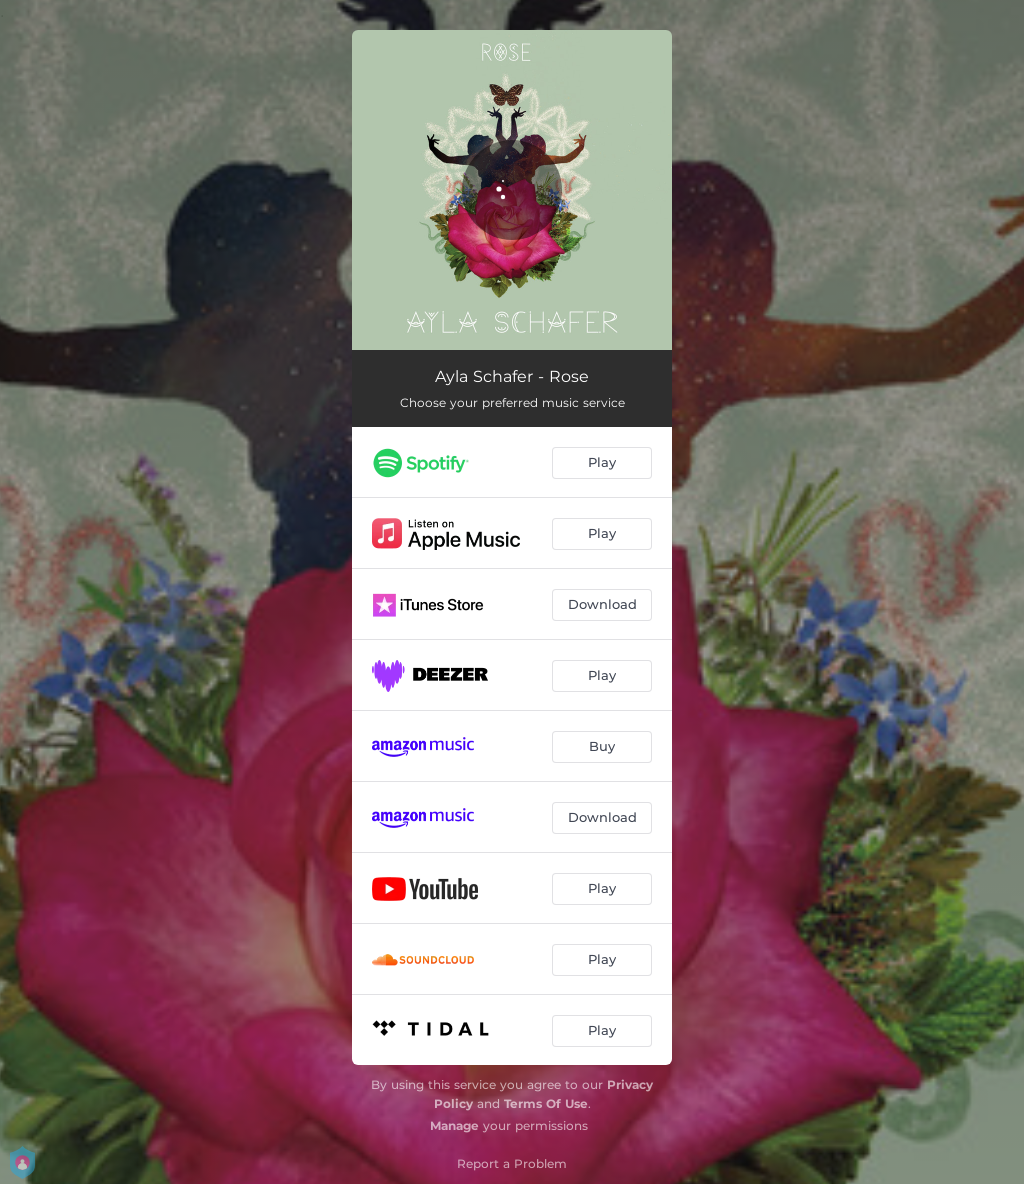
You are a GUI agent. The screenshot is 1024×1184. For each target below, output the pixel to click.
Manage (454, 1125)
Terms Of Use (546, 1103)
